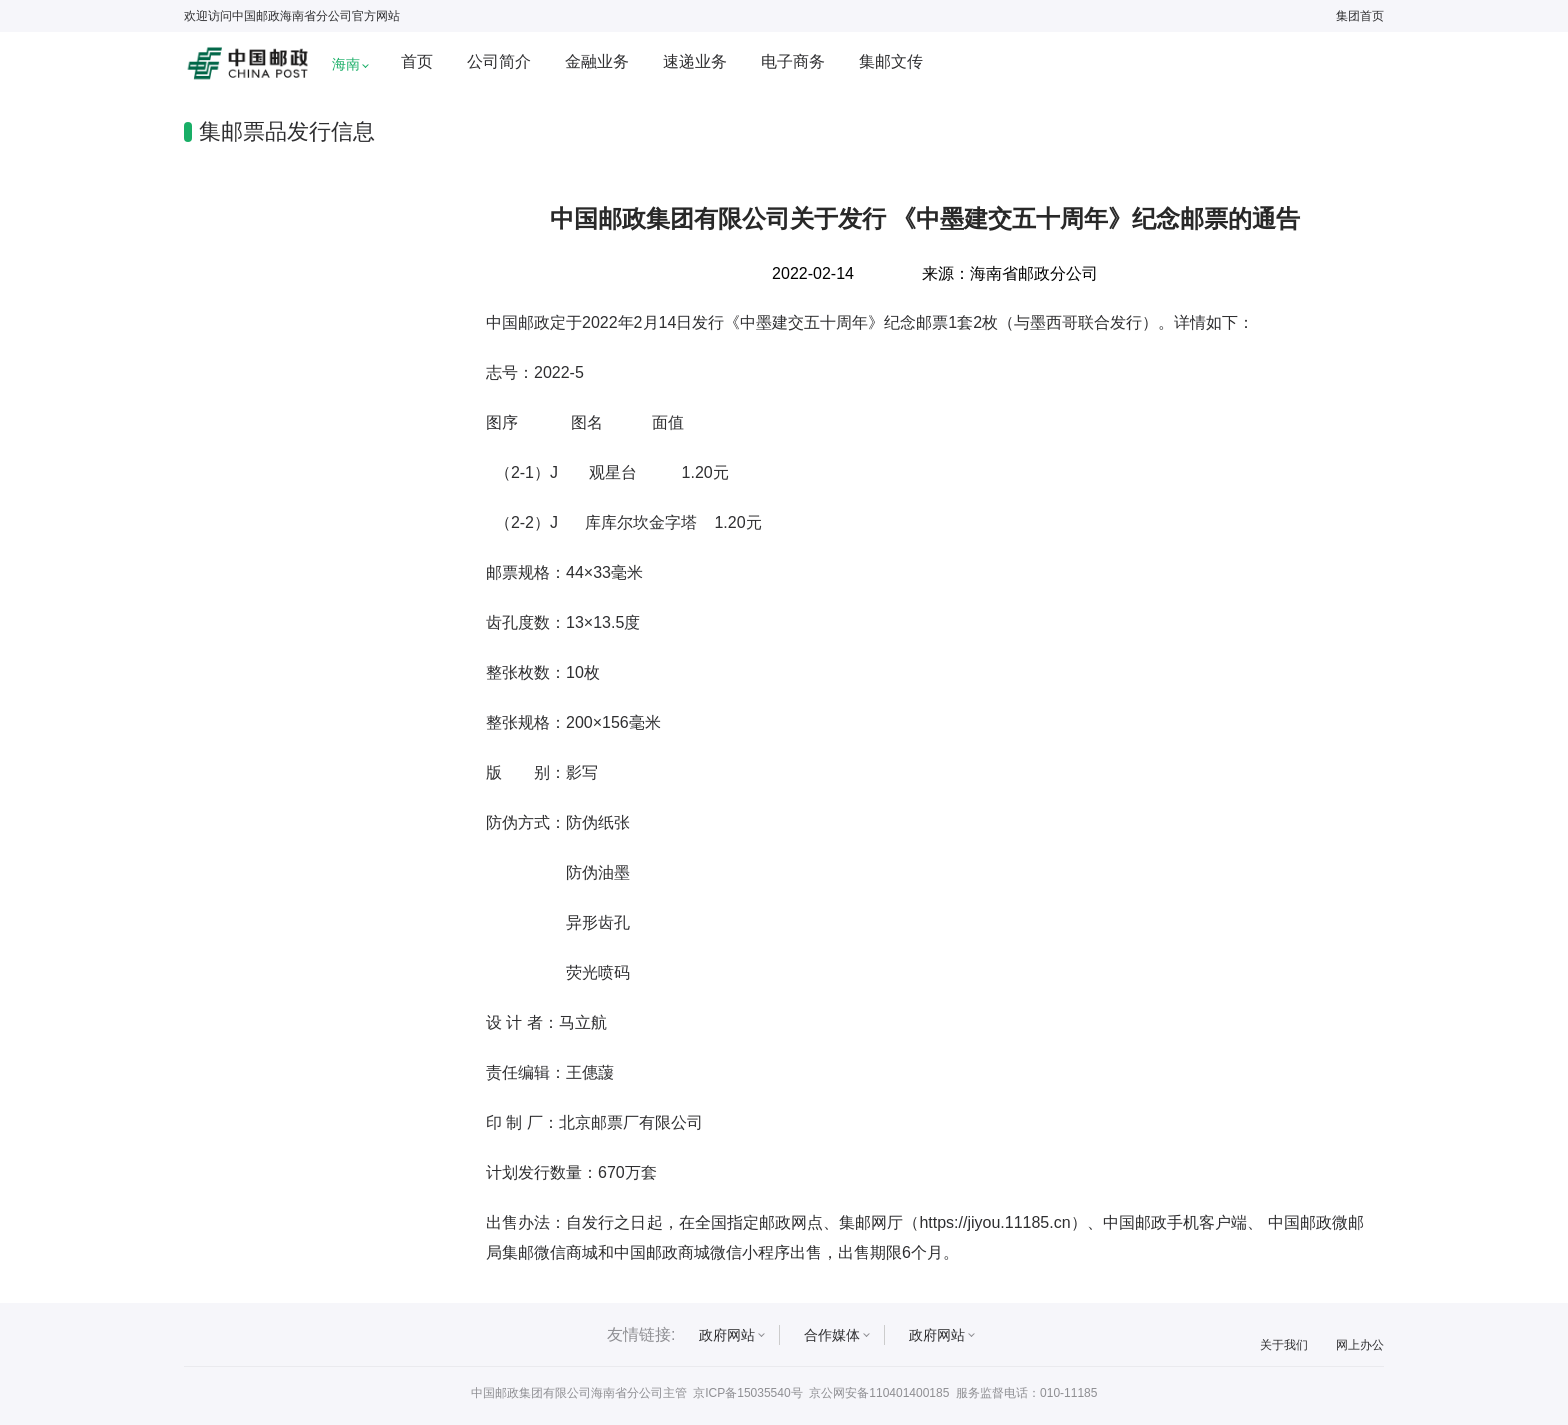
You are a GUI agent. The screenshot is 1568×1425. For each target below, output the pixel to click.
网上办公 (1360, 1345)
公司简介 (499, 61)
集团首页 (1360, 16)
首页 (417, 61)
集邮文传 (891, 61)
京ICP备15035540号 (747, 1393)
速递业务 (695, 61)
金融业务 (597, 61)
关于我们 (1284, 1345)
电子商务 (793, 61)
